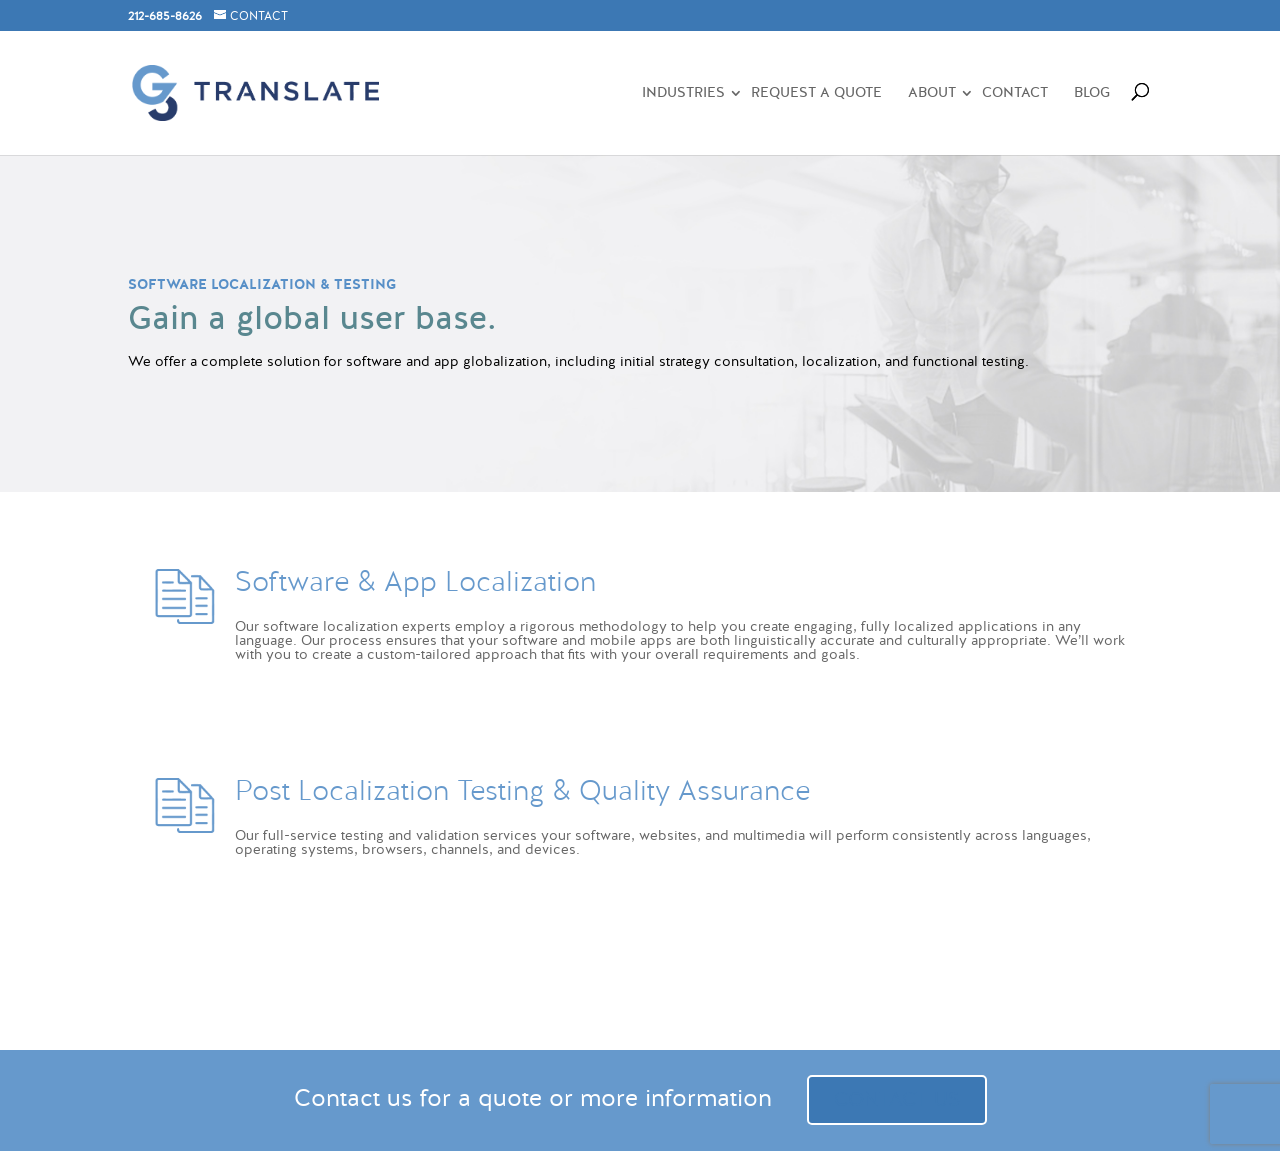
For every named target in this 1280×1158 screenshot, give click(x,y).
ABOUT (932, 94)
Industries (683, 94)
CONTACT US (897, 1099)
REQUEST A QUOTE (816, 94)
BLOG (1092, 94)
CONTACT (259, 16)
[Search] (1132, 88)
